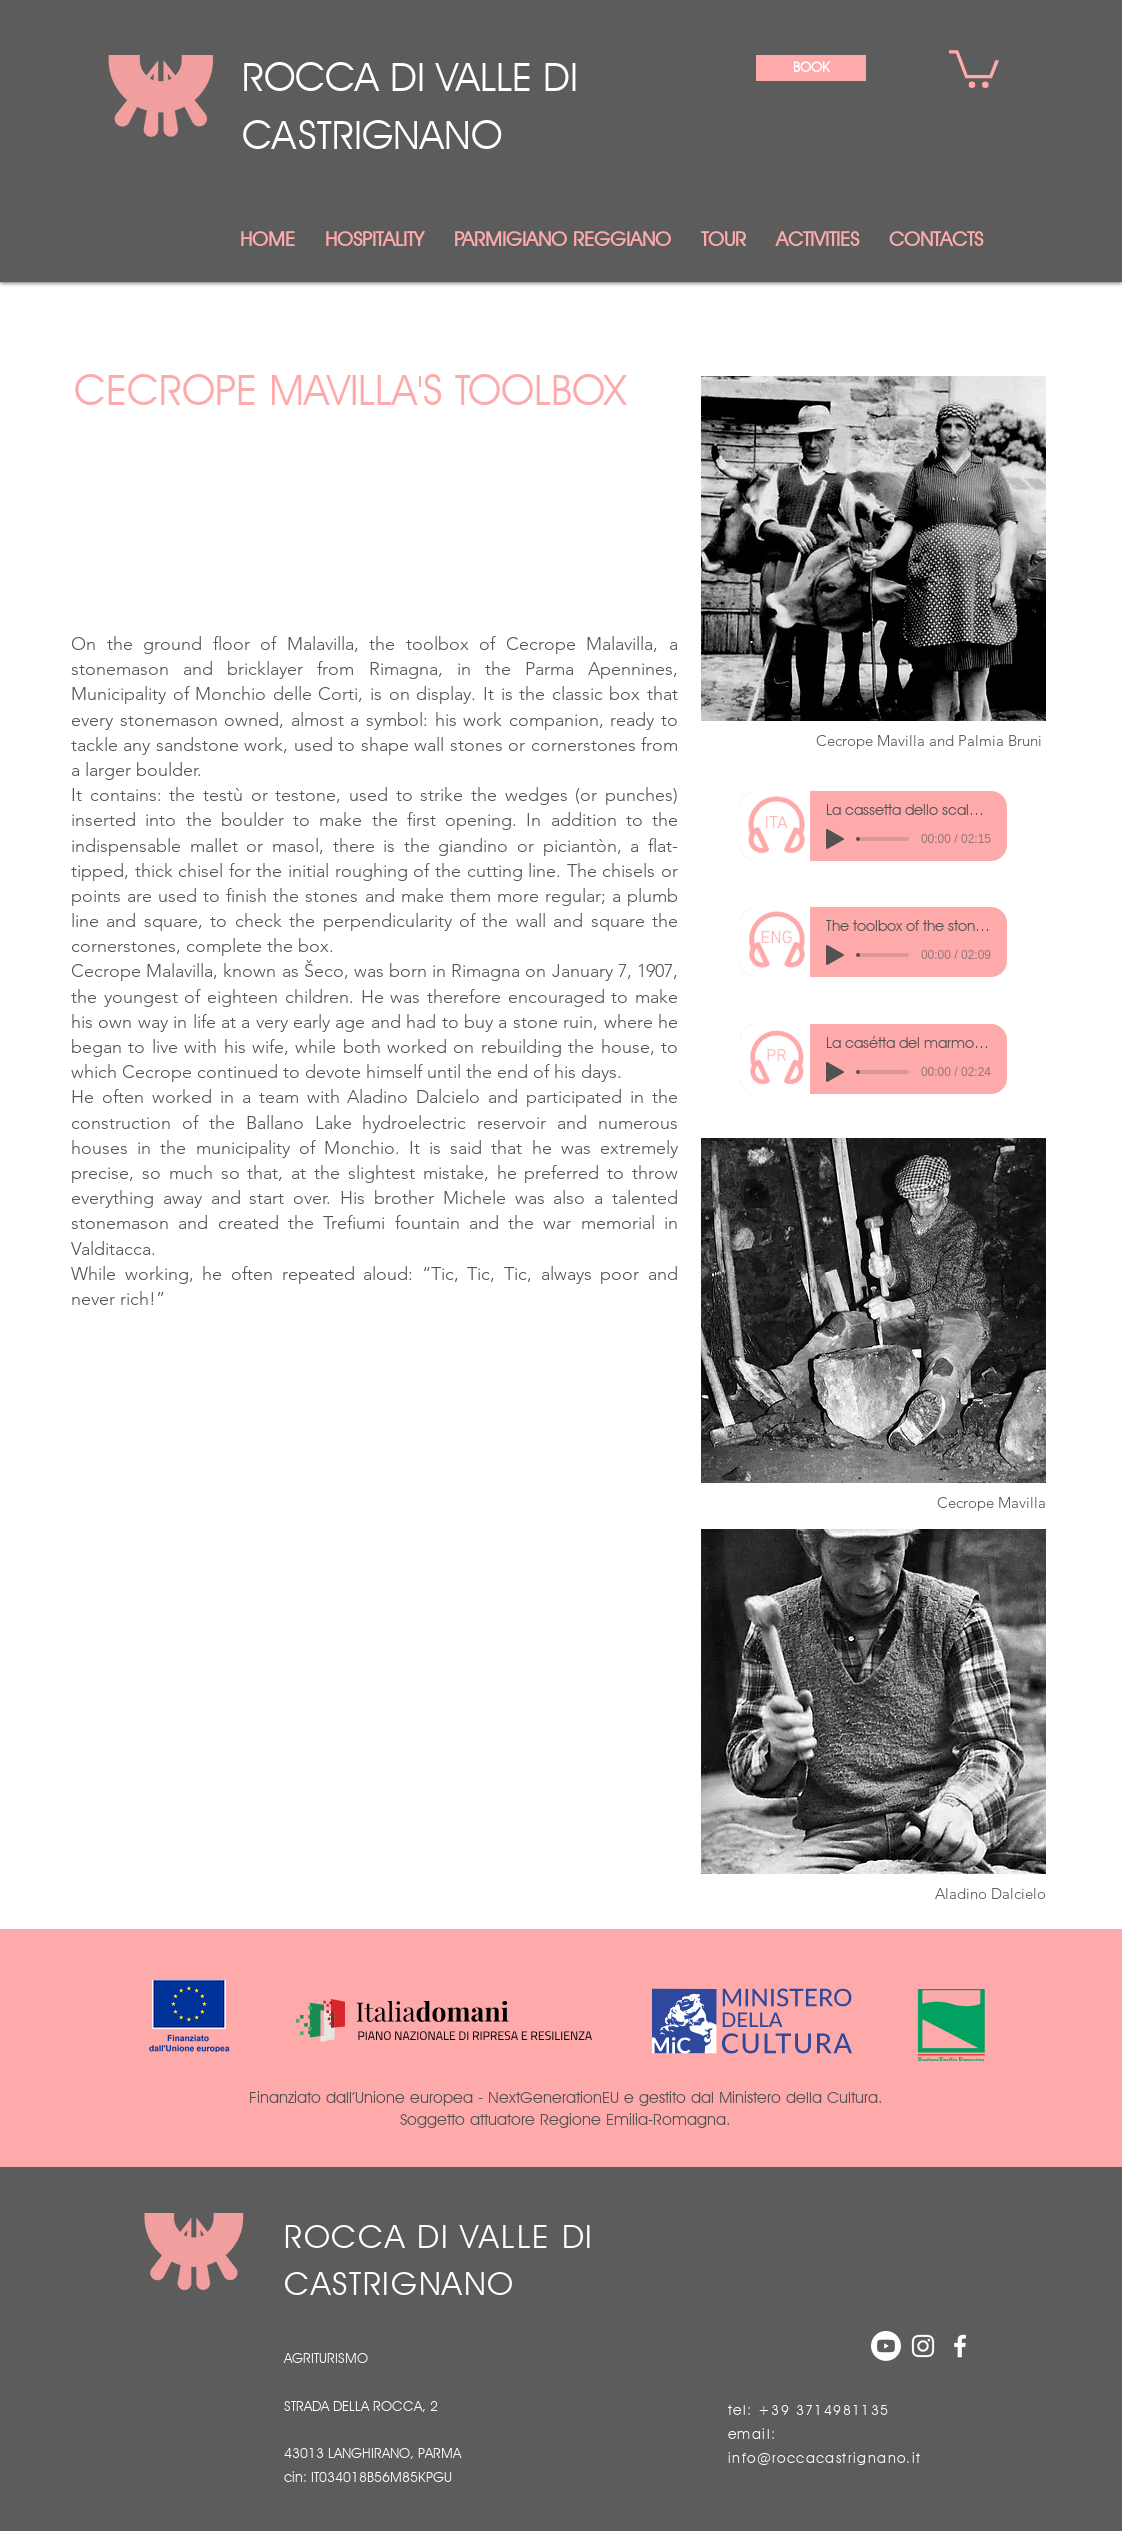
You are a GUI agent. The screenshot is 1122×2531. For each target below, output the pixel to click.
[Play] (835, 839)
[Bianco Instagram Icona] (923, 2346)
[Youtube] (886, 2346)
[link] (974, 67)
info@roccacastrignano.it (825, 2458)
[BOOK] (811, 68)
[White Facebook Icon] (960, 2346)
